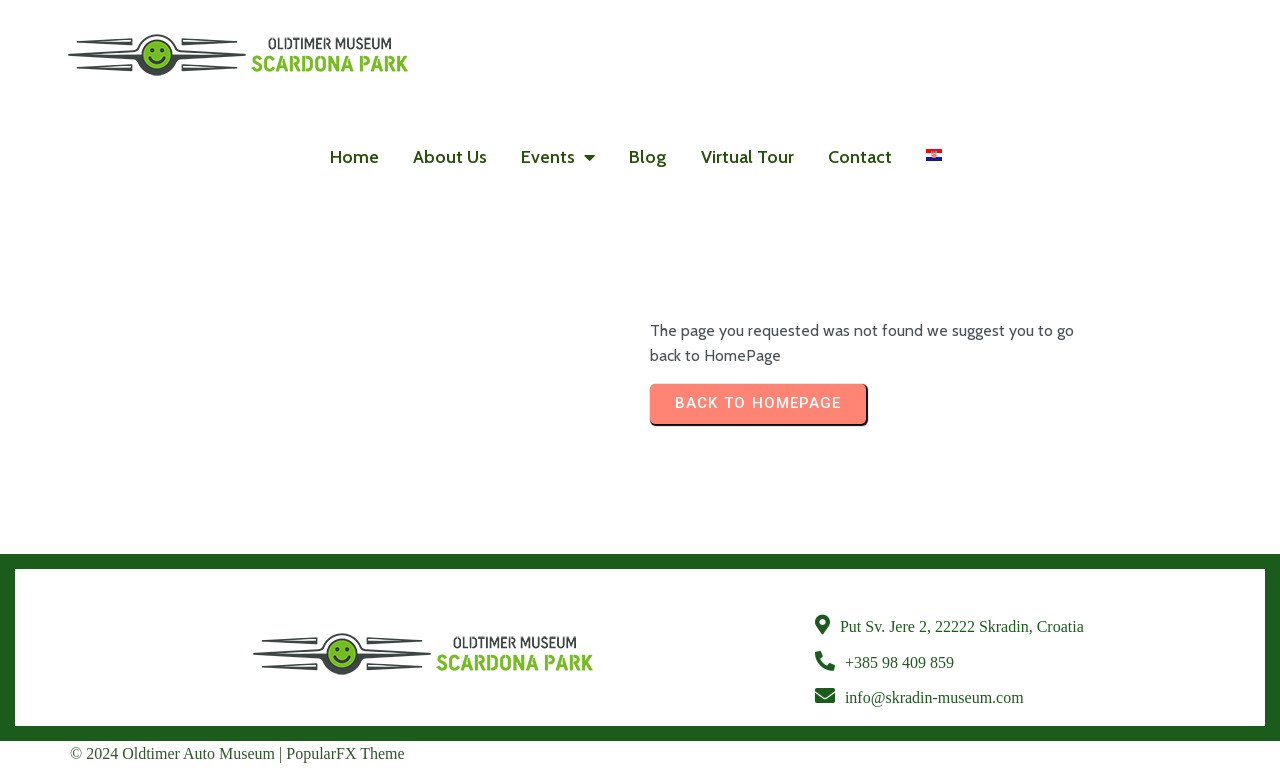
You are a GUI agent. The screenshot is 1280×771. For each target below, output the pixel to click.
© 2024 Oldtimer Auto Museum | (178, 753)
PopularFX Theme (345, 753)
